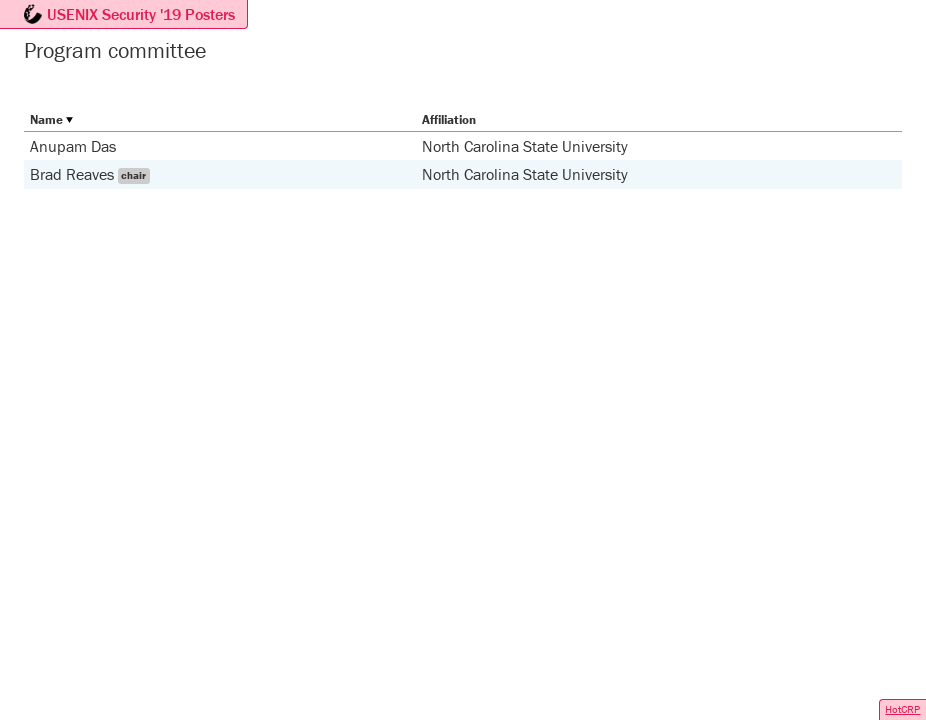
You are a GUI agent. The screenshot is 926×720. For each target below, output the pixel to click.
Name (46, 119)
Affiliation (449, 119)
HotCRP (902, 709)
